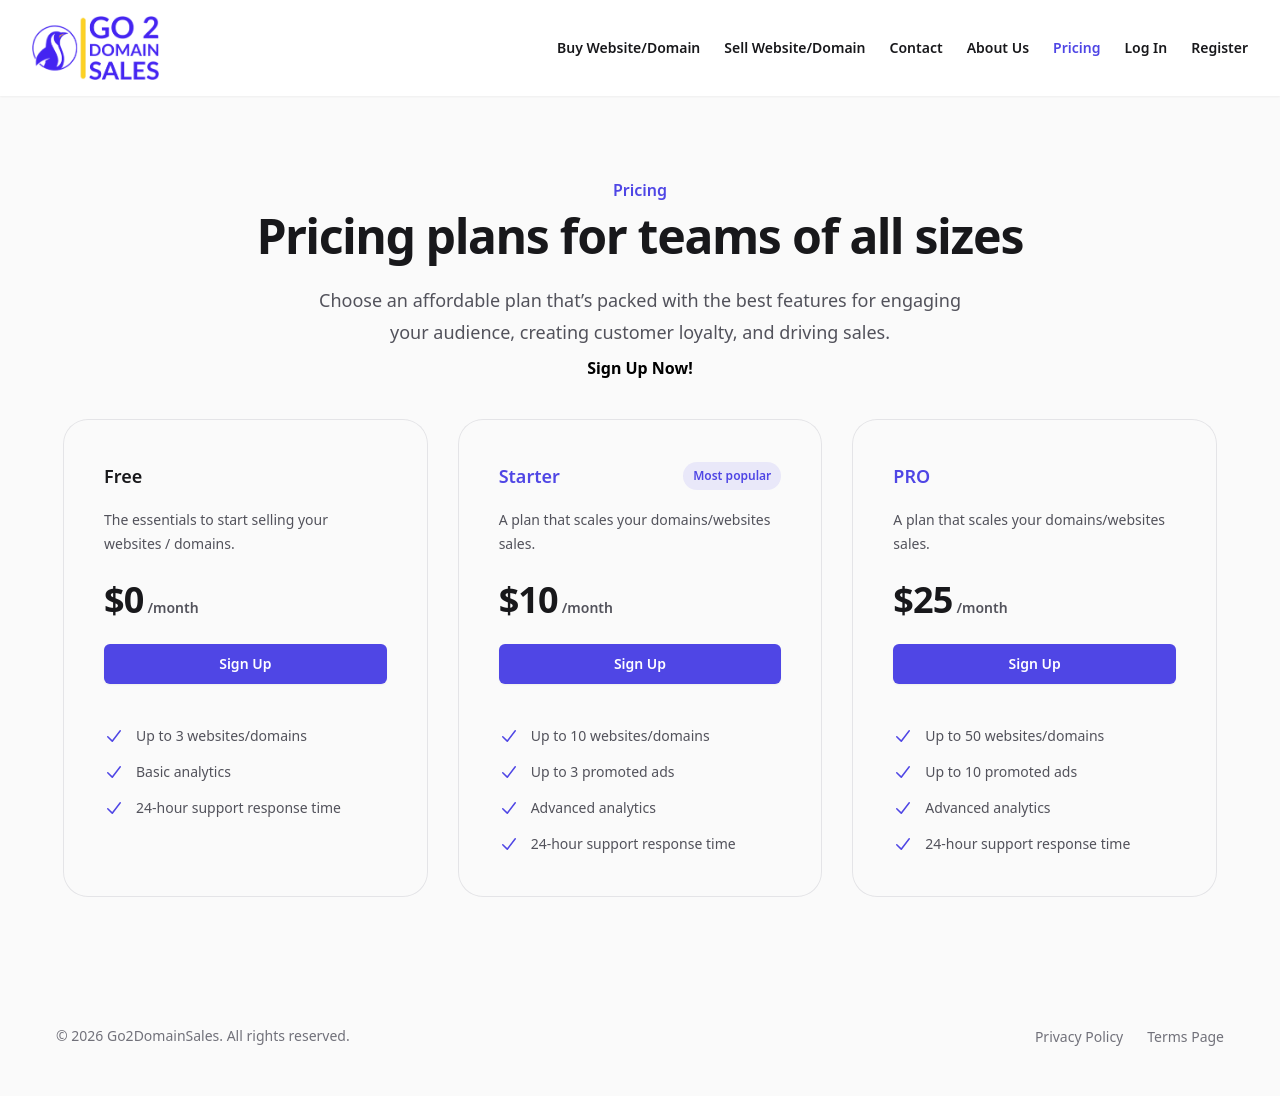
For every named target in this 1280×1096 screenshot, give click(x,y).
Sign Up (245, 663)
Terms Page (1185, 1036)
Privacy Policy (1079, 1036)
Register (1219, 47)
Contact (916, 47)
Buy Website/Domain (628, 47)
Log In (1145, 47)
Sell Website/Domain (794, 47)
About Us (998, 47)
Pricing (1076, 47)
